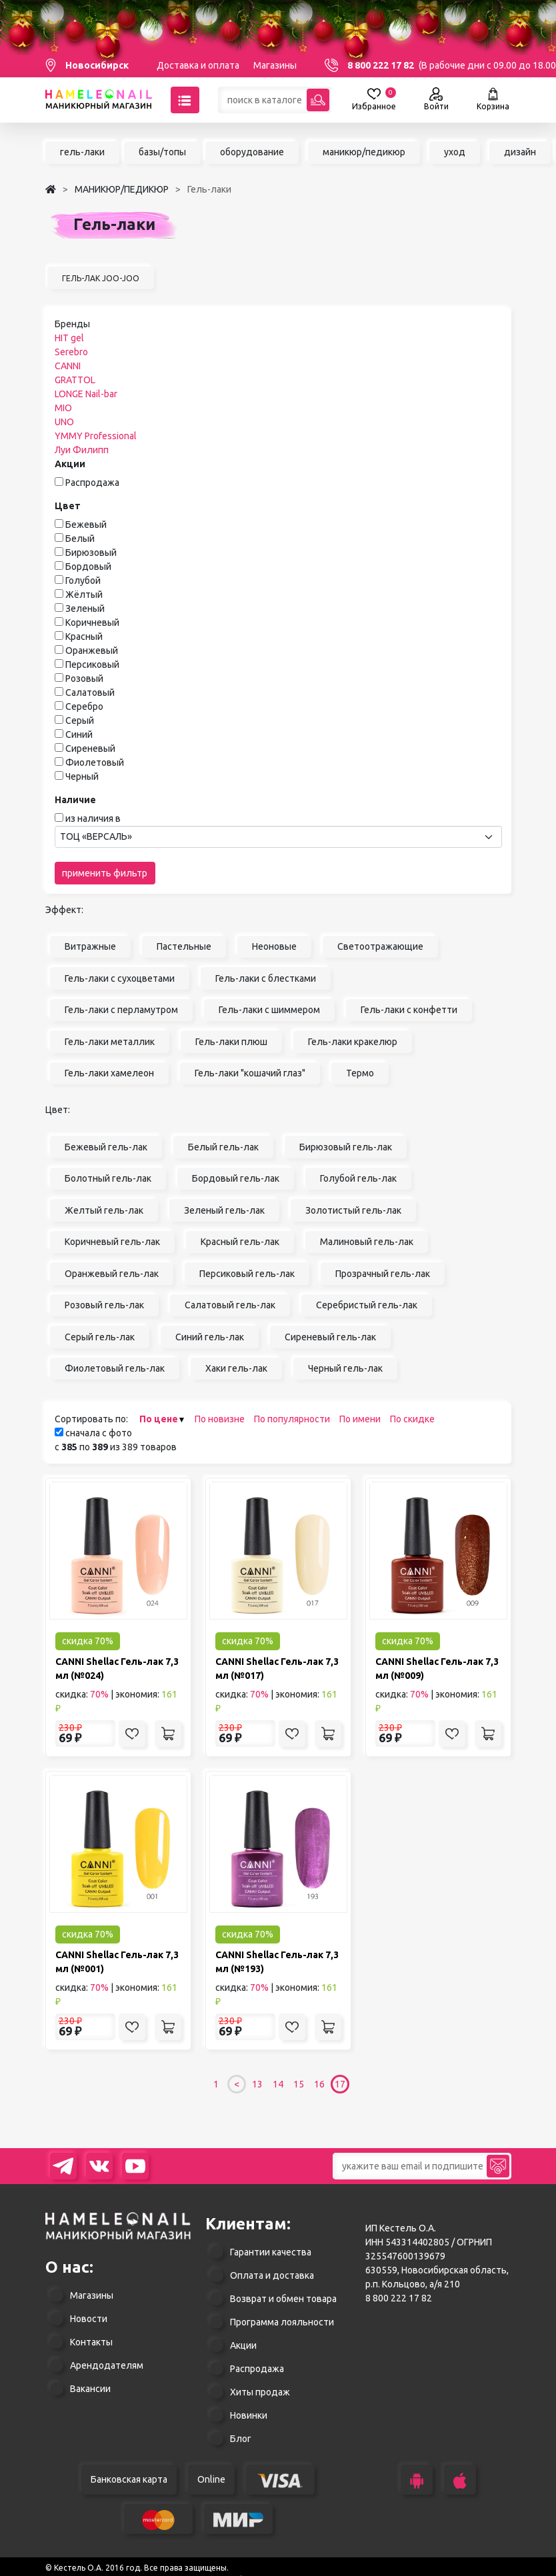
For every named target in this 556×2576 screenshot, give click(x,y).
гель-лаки (82, 152)
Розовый (84, 678)
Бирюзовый (91, 552)
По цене (158, 1419)
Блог (240, 2438)
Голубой (83, 580)
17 (340, 2084)
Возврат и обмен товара (283, 2298)
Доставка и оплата (198, 65)
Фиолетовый (94, 762)
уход (454, 152)
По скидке (412, 1419)
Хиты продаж (260, 2392)
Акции (243, 2345)
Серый (79, 720)
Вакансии (90, 2388)
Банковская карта (129, 2479)
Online (211, 2479)
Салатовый (90, 692)
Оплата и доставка (272, 2275)
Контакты (91, 2342)
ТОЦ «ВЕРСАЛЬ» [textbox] (96, 836)
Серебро (84, 706)
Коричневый (92, 622)
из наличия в (93, 818)
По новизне (220, 1419)
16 (319, 2084)
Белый (80, 538)
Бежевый (86, 524)
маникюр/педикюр (364, 152)
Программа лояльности (282, 2322)
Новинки (248, 2415)
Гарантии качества (270, 2252)
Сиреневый (90, 748)
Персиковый (92, 664)
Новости (88, 2318)
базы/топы (162, 152)
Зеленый (85, 608)
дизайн (520, 152)
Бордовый (88, 566)
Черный (82, 776)
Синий (79, 734)
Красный (84, 636)
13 (257, 2084)
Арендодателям (106, 2365)
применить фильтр (104, 873)
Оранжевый (91, 650)
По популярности (292, 1419)
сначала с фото (93, 1433)
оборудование (252, 152)
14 (278, 2084)
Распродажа (92, 482)
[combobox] (278, 837)
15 (298, 2084)
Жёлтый (84, 594)
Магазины (275, 65)
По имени (360, 1419)
